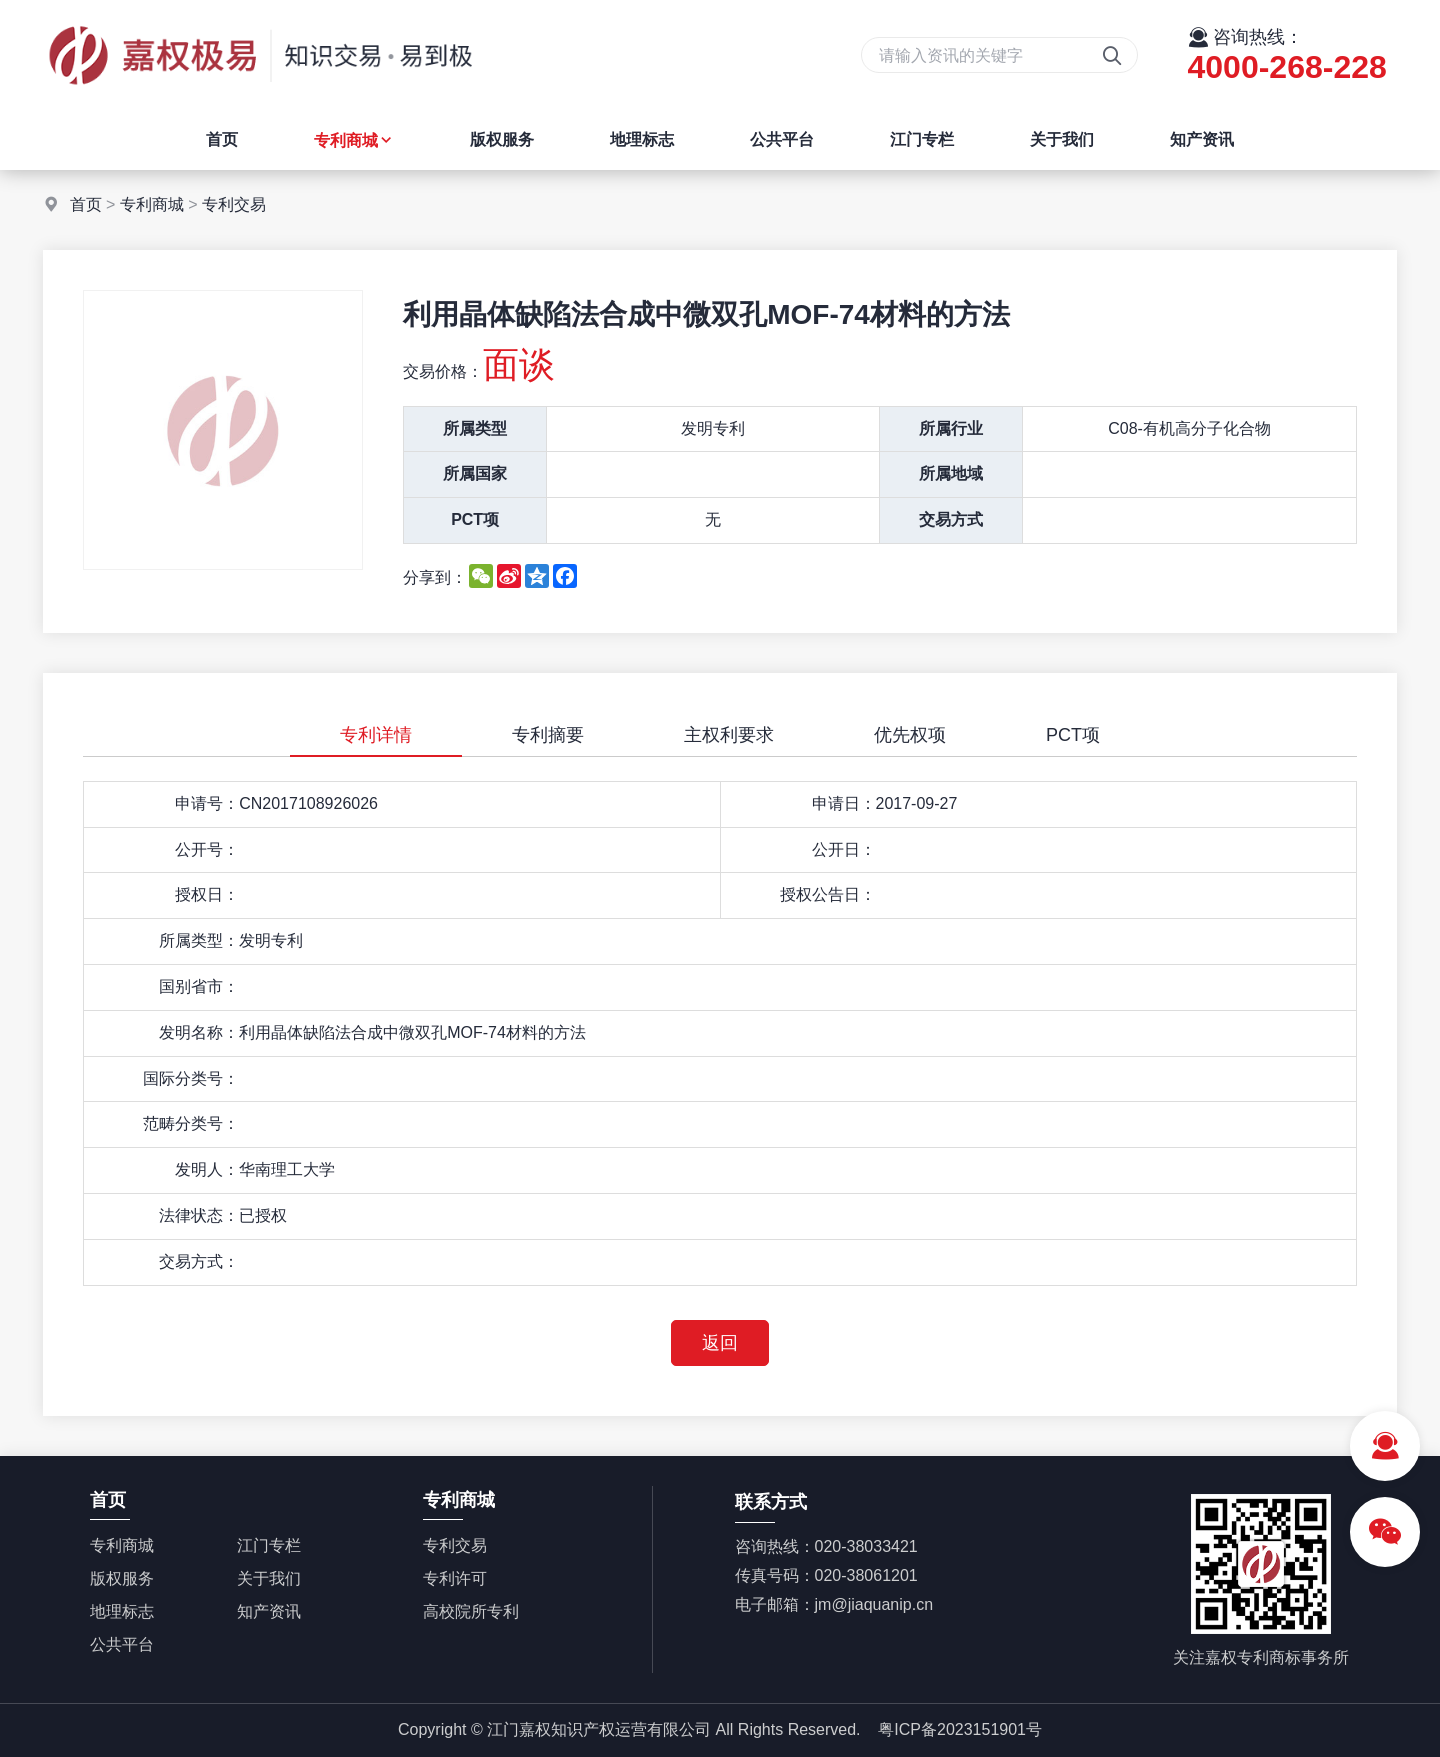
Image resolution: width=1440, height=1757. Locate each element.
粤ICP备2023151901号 (960, 1729)
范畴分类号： (191, 1123)
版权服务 (502, 139)
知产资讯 (1202, 139)
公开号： (207, 849)
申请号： (207, 803)
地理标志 (642, 139)
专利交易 (234, 204)
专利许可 (455, 1578)
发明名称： (199, 1032)
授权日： (207, 894)
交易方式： (199, 1261)
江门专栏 (922, 139)
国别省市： (199, 986)
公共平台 (782, 139)
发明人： (207, 1169)
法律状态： (199, 1215)
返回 (720, 1343)
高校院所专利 (471, 1611)
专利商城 (354, 140)
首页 (222, 139)
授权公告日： (828, 894)
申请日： (844, 803)
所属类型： (199, 940)
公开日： (844, 849)
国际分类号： (191, 1078)
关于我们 (1062, 139)
